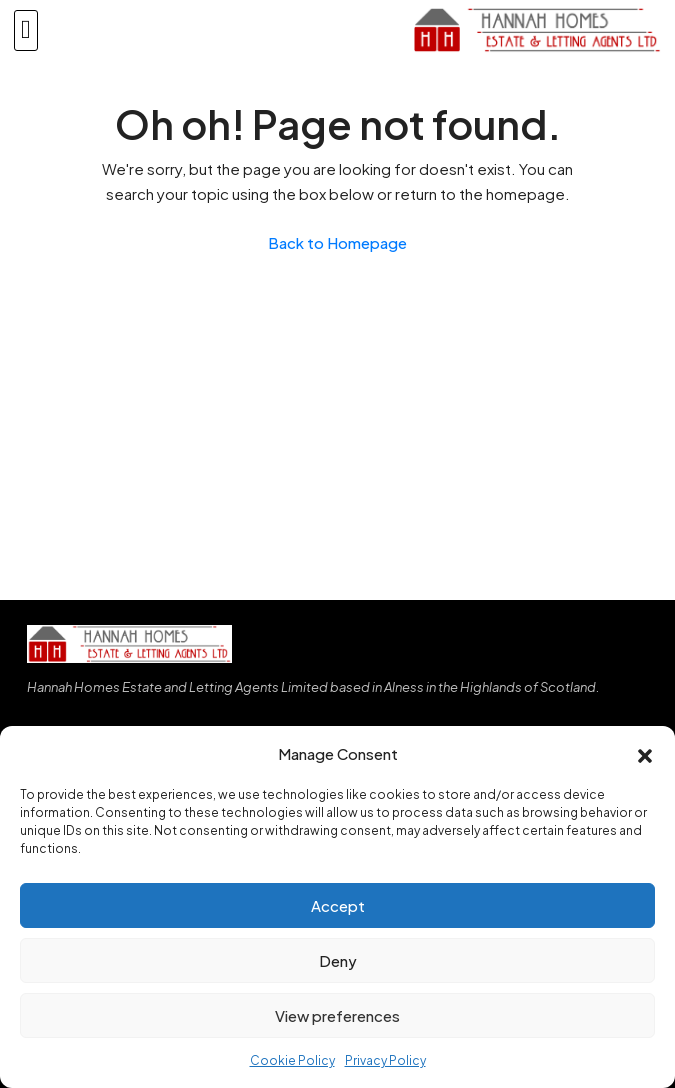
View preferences (337, 1015)
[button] (645, 754)
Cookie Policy (292, 1060)
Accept (338, 905)
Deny (338, 960)
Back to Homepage (337, 242)
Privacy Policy (385, 1060)
